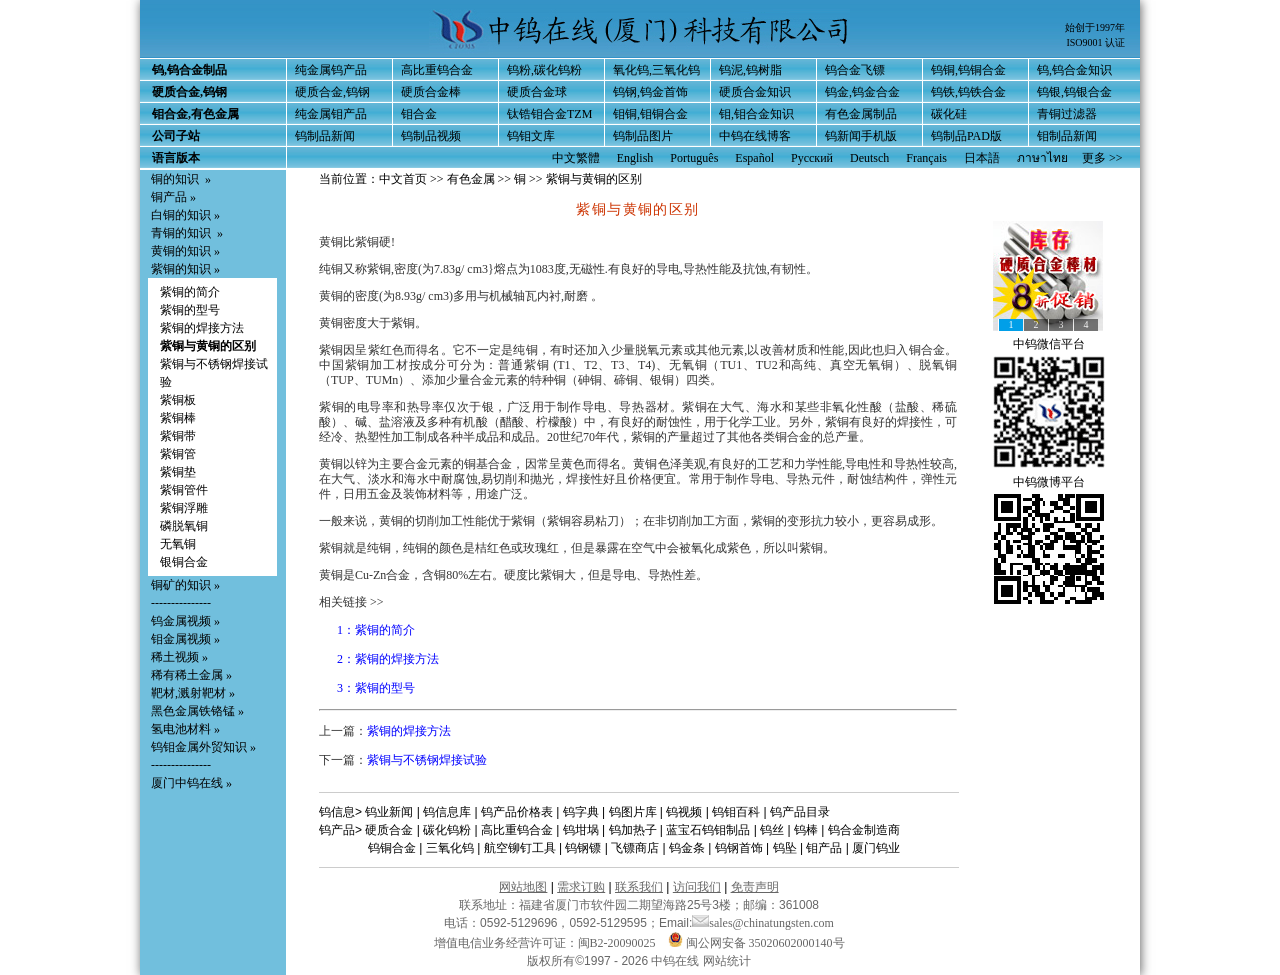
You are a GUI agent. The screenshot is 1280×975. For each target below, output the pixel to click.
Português (694, 158)
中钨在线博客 (755, 136)
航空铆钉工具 (520, 848)
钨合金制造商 (864, 830)
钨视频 (684, 812)
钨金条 (687, 848)
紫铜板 (178, 400)
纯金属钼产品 (331, 114)
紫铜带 (178, 436)
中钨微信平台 (1049, 344)
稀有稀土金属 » (191, 675)
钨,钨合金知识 (1074, 70)
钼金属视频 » (185, 639)
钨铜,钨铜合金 (968, 70)
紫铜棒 (178, 418)
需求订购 (581, 887)
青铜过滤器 (1067, 114)
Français (926, 158)
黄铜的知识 (181, 251)
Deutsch (869, 158)
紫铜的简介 (190, 292)
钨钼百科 (736, 812)
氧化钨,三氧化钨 (656, 70)
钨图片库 (633, 812)
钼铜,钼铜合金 (650, 114)
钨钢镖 (583, 848)
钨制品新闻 (325, 136)
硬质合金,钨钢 (332, 92)
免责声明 (755, 887)
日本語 (982, 158)
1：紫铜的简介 (376, 630)
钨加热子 (633, 830)
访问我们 (697, 887)
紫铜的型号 (190, 310)
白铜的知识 (181, 215)
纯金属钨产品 (331, 70)
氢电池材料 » (185, 729)
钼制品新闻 (1067, 136)
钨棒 (806, 830)
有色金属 (471, 179)
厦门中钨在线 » (191, 783)
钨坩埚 (581, 830)
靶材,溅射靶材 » (193, 693)
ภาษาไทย (1042, 158)
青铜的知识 (181, 233)
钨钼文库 (531, 136)
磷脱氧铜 (184, 526)
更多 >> (1102, 158)
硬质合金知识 (755, 92)
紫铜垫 (178, 472)
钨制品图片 (643, 136)
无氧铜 (178, 544)
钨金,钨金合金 (862, 92)
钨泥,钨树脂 (750, 70)
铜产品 (169, 197)
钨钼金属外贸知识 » (203, 747)
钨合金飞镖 (855, 70)
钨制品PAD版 (966, 136)
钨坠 (785, 848)
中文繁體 (576, 158)
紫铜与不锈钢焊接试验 (427, 760)
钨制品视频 (431, 136)
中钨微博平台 (1049, 482)
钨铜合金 (392, 848)
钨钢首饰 (739, 848)
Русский (812, 158)
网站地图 (523, 887)
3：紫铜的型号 (376, 688)
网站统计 (727, 961)
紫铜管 (178, 454)
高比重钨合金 (437, 70)
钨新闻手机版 (861, 136)
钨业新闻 (389, 812)
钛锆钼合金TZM (549, 114)
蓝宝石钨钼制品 (708, 830)
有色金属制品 (861, 114)
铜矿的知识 (181, 585)
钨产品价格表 (517, 812)
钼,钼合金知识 (756, 114)
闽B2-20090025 (617, 943)
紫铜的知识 (181, 269)
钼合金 (419, 114)
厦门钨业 (876, 848)
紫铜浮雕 (184, 508)
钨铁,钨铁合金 (968, 92)
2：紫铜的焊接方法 (388, 659)
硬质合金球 (537, 92)
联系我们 (639, 887)
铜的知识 (175, 179)
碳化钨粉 (447, 830)
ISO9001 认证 (1095, 42)
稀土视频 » (179, 657)
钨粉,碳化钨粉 (544, 70)
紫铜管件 (184, 490)
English (635, 158)
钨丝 (772, 830)
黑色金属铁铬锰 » (197, 711)
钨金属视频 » (185, 621)
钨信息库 (447, 812)
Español (754, 158)
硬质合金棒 (431, 92)
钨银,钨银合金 (1074, 92)
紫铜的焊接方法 (202, 328)
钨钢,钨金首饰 (650, 92)
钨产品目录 (800, 812)
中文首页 (403, 179)
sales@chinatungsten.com (763, 923)
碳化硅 (949, 114)
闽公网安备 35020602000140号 (756, 943)
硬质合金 (389, 830)
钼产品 (824, 848)
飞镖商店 (635, 848)
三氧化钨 (450, 848)
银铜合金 (184, 562)
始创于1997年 (1095, 27)
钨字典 (581, 812)
